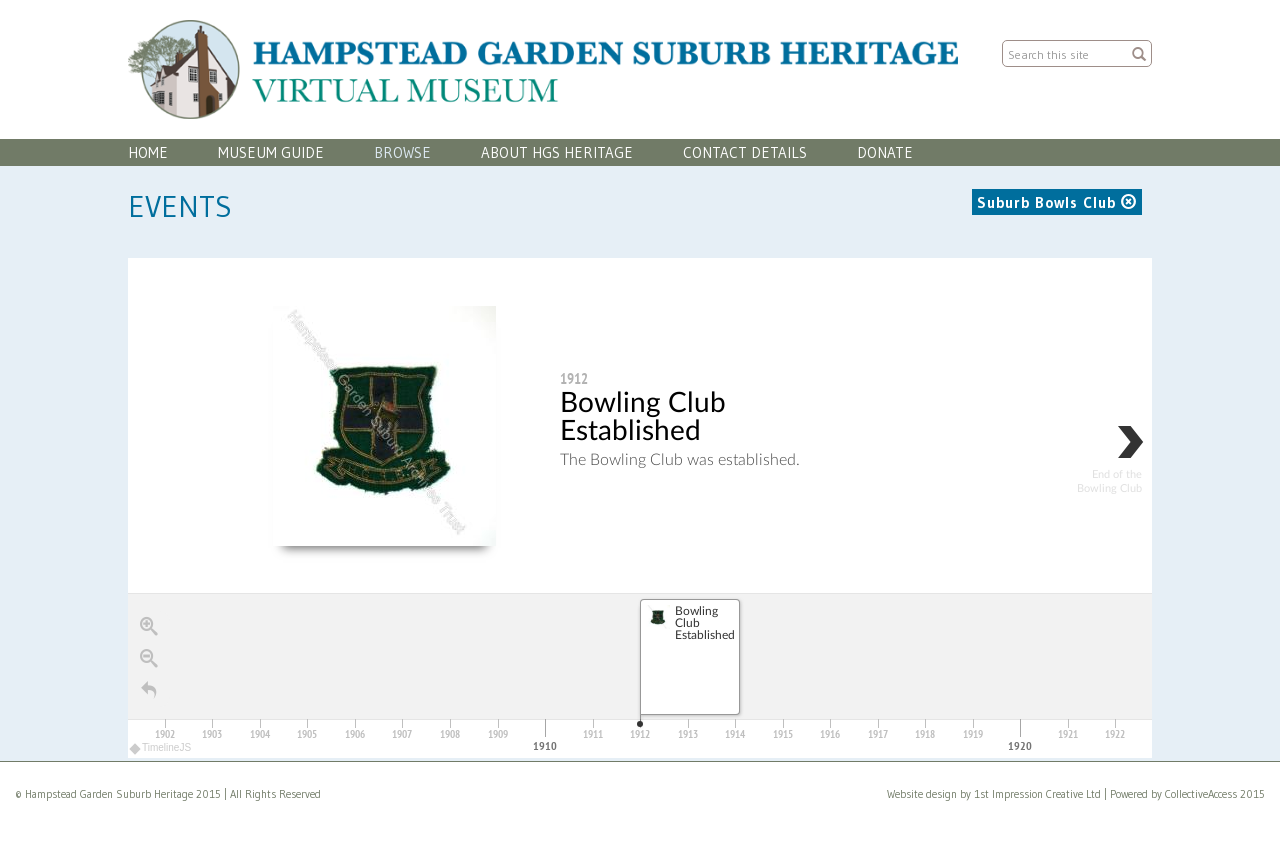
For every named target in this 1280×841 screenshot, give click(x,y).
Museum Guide (271, 152)
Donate (885, 152)
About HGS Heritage (557, 152)
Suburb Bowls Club (1057, 202)
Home (148, 152)
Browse (402, 152)
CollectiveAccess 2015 (1215, 794)
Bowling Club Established (643, 417)
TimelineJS (161, 747)
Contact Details (745, 152)
